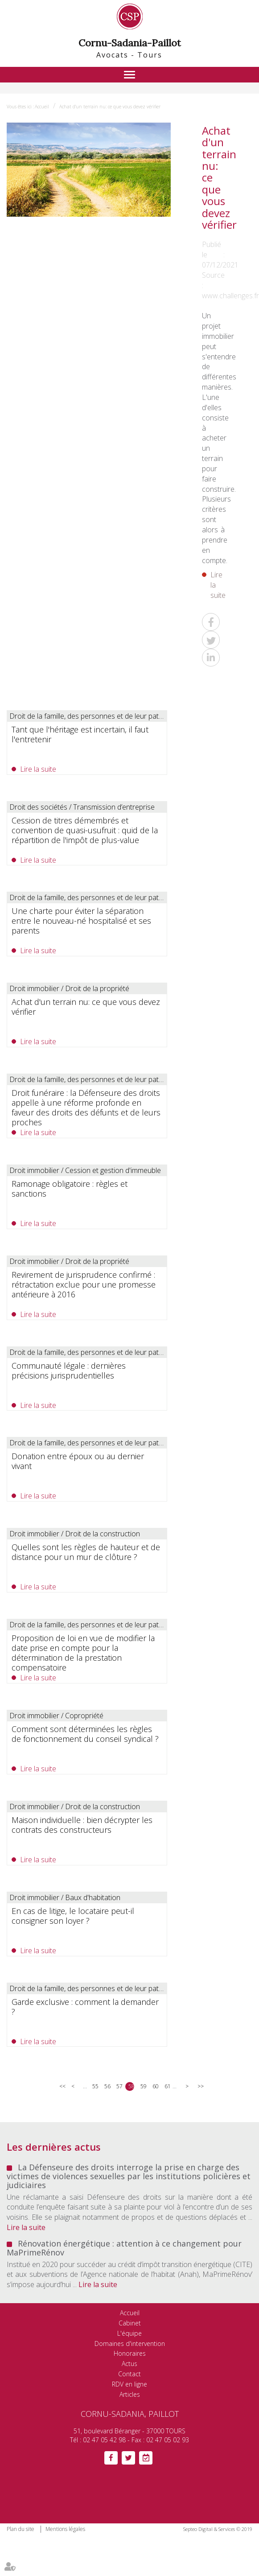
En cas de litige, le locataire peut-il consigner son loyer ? (73, 1915)
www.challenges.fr (230, 295)
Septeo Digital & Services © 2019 (217, 2529)
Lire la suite (217, 585)
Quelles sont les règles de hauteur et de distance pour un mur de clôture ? (86, 1552)
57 (119, 2086)
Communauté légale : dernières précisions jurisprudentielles (69, 1370)
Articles (129, 2394)
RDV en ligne (129, 2384)
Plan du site (20, 2529)
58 (131, 2086)
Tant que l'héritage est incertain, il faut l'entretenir (80, 734)
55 (95, 2086)
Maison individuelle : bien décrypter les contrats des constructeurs (82, 1825)
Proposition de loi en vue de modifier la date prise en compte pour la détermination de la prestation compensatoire (83, 1653)
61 (167, 2086)
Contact (129, 2374)
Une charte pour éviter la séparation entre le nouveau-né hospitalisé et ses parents (81, 920)
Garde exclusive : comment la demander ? (85, 2006)
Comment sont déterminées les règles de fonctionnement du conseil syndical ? (85, 1734)
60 (155, 2086)
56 (107, 2086)
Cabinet (130, 2323)
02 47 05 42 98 (104, 2440)
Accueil (42, 106)
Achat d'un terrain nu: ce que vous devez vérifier (109, 106)
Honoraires (130, 2353)
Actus (129, 2363)
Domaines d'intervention (130, 2343)
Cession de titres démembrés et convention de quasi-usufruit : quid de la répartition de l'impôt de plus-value (85, 830)
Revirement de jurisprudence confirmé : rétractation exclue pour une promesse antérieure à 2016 (84, 1284)
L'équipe (129, 2333)
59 (143, 2086)
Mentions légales (65, 2529)
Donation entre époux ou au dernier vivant (78, 1461)
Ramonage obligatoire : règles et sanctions (69, 1188)
